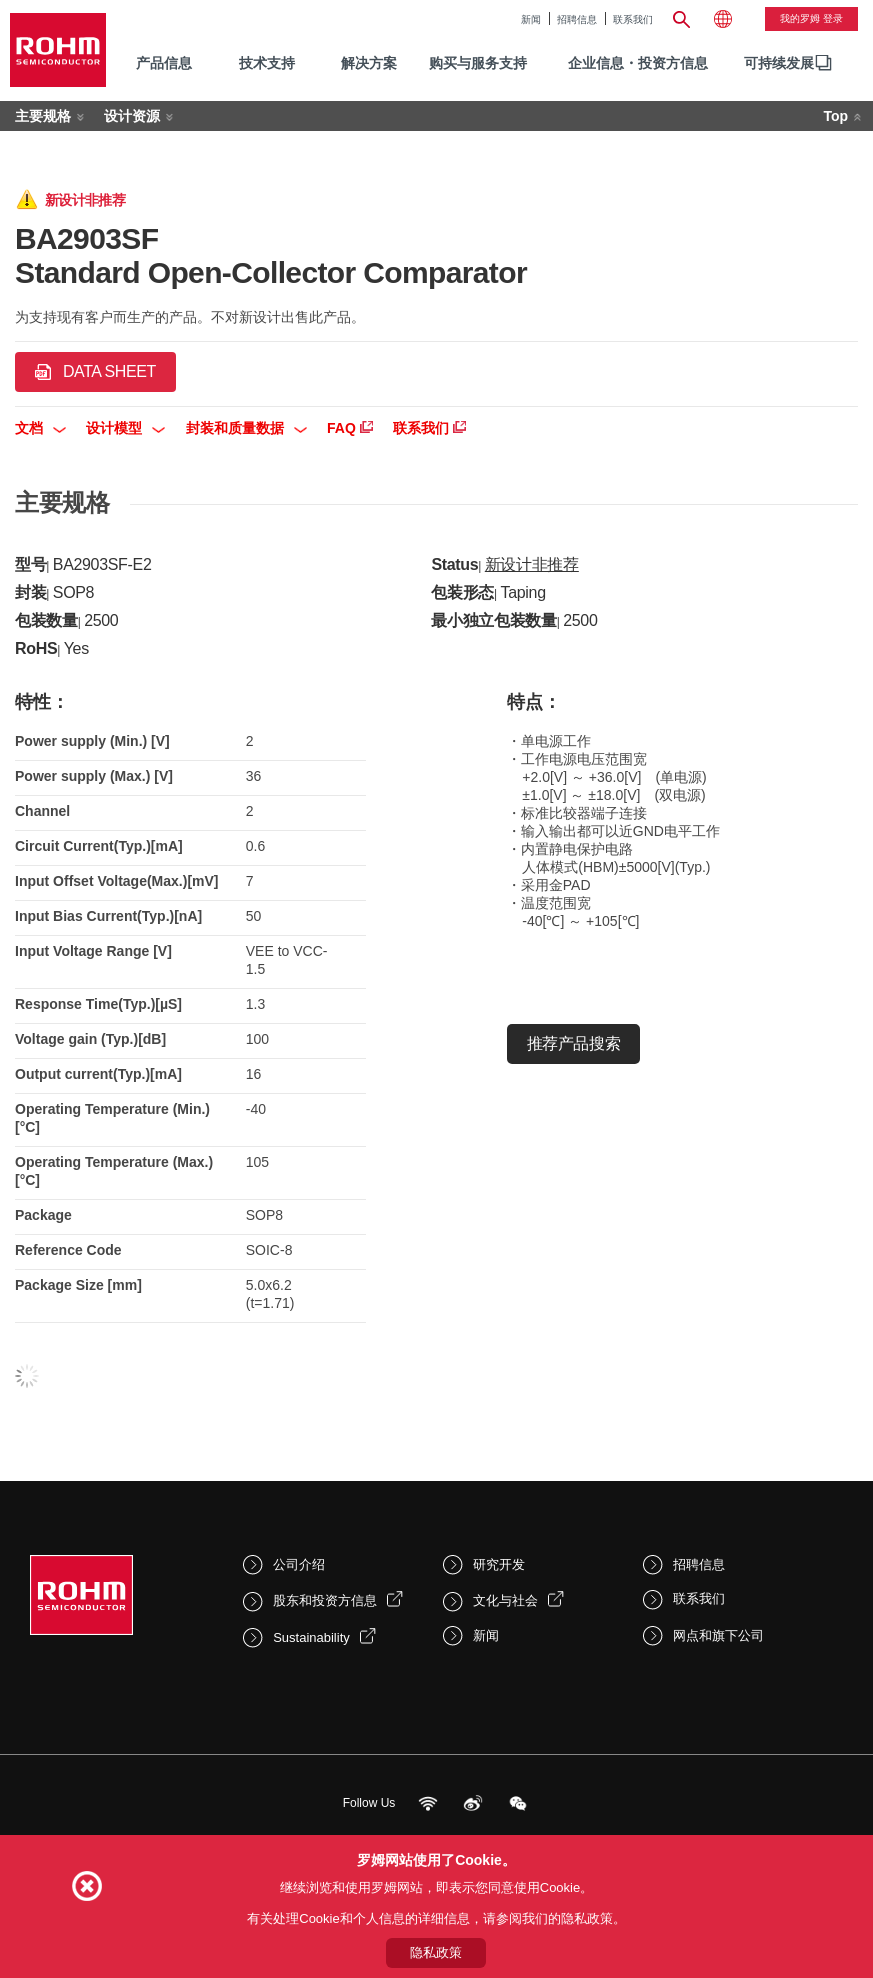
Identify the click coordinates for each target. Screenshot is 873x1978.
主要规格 (43, 116)
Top (835, 116)
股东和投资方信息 (325, 1600)
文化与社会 (505, 1600)
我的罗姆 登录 (811, 18)
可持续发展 (779, 63)
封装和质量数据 (246, 428)
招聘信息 (577, 19)
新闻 (531, 19)
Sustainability (311, 1637)
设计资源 (132, 116)
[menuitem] (779, 63)
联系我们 (633, 19)
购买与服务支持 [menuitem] (478, 63)
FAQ (350, 428)
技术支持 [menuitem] (267, 63)
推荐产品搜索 (573, 1043)
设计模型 (125, 428)
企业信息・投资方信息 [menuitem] (638, 63)
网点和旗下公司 (718, 1635)
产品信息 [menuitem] (164, 63)
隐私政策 (436, 1952)
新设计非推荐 (532, 564)
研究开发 (499, 1564)
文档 (40, 428)
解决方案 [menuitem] (369, 63)
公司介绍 (299, 1564)
